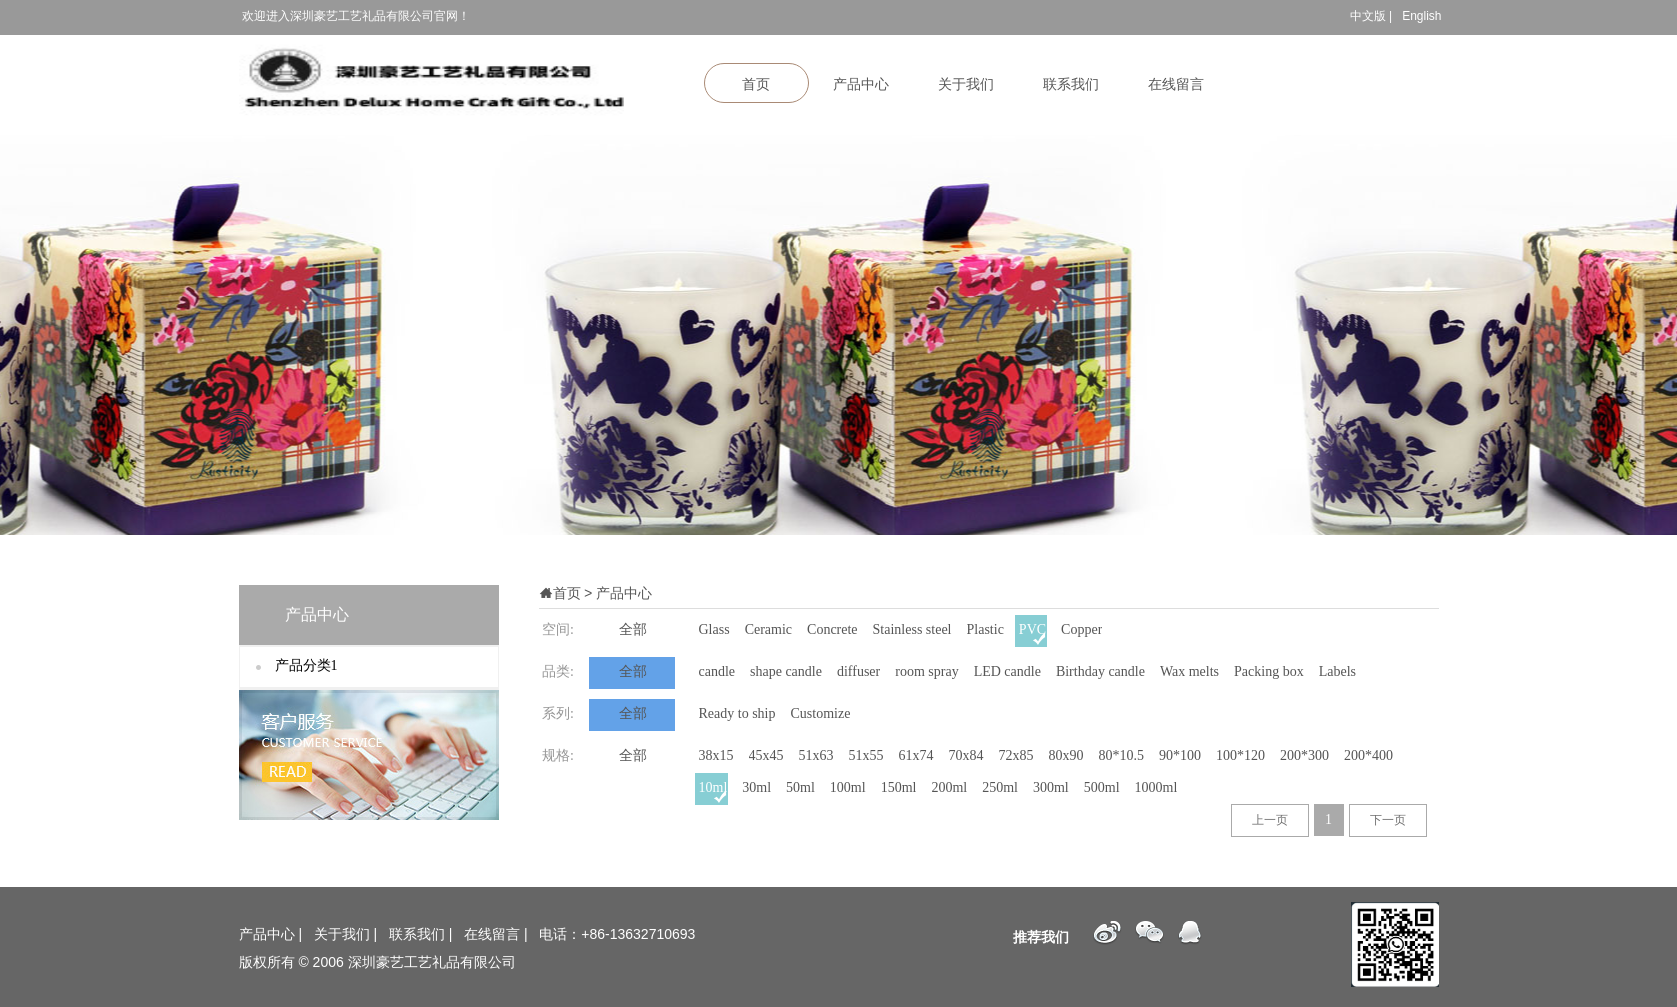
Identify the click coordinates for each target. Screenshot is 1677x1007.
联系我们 (1071, 84)
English (1421, 16)
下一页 (1388, 820)
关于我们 (966, 84)
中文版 (1368, 16)
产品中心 (861, 84)
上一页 (1270, 820)
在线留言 (1176, 84)
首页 (756, 84)
